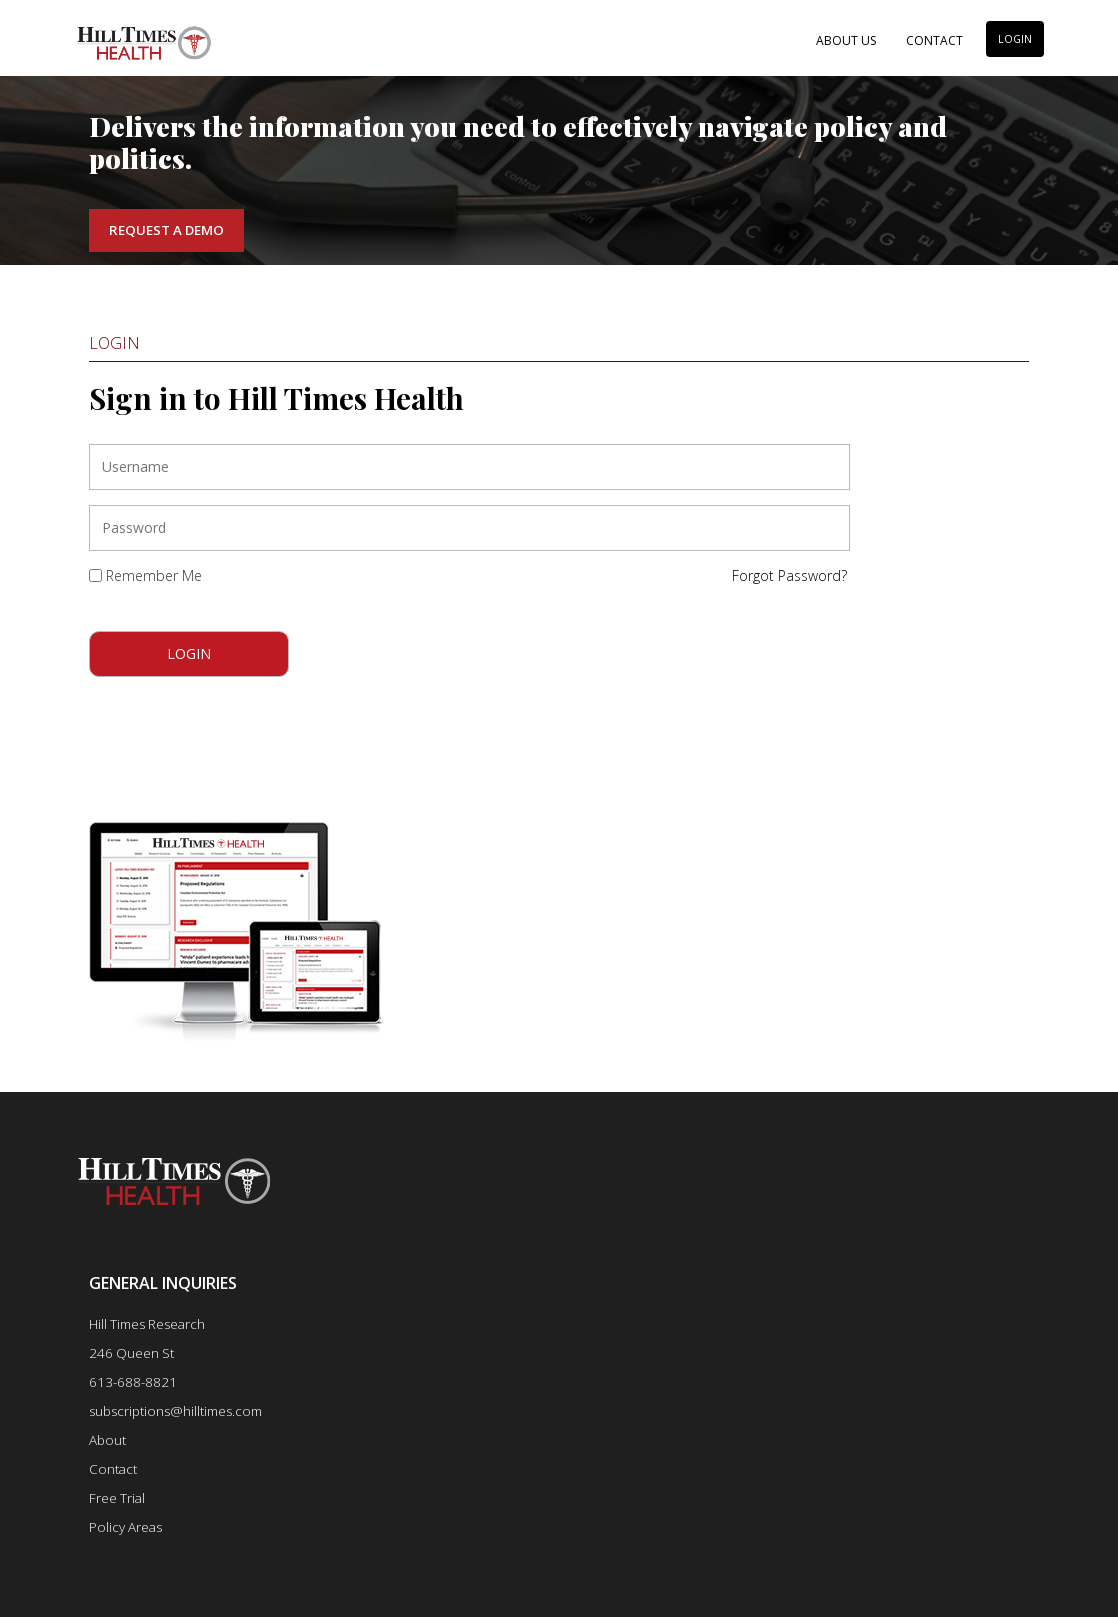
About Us (846, 40)
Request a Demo (166, 230)
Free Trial (117, 1498)
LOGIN (1015, 39)
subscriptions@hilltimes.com (175, 1411)
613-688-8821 (133, 1382)
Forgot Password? (789, 575)
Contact (934, 40)
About (107, 1440)
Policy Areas (125, 1527)
